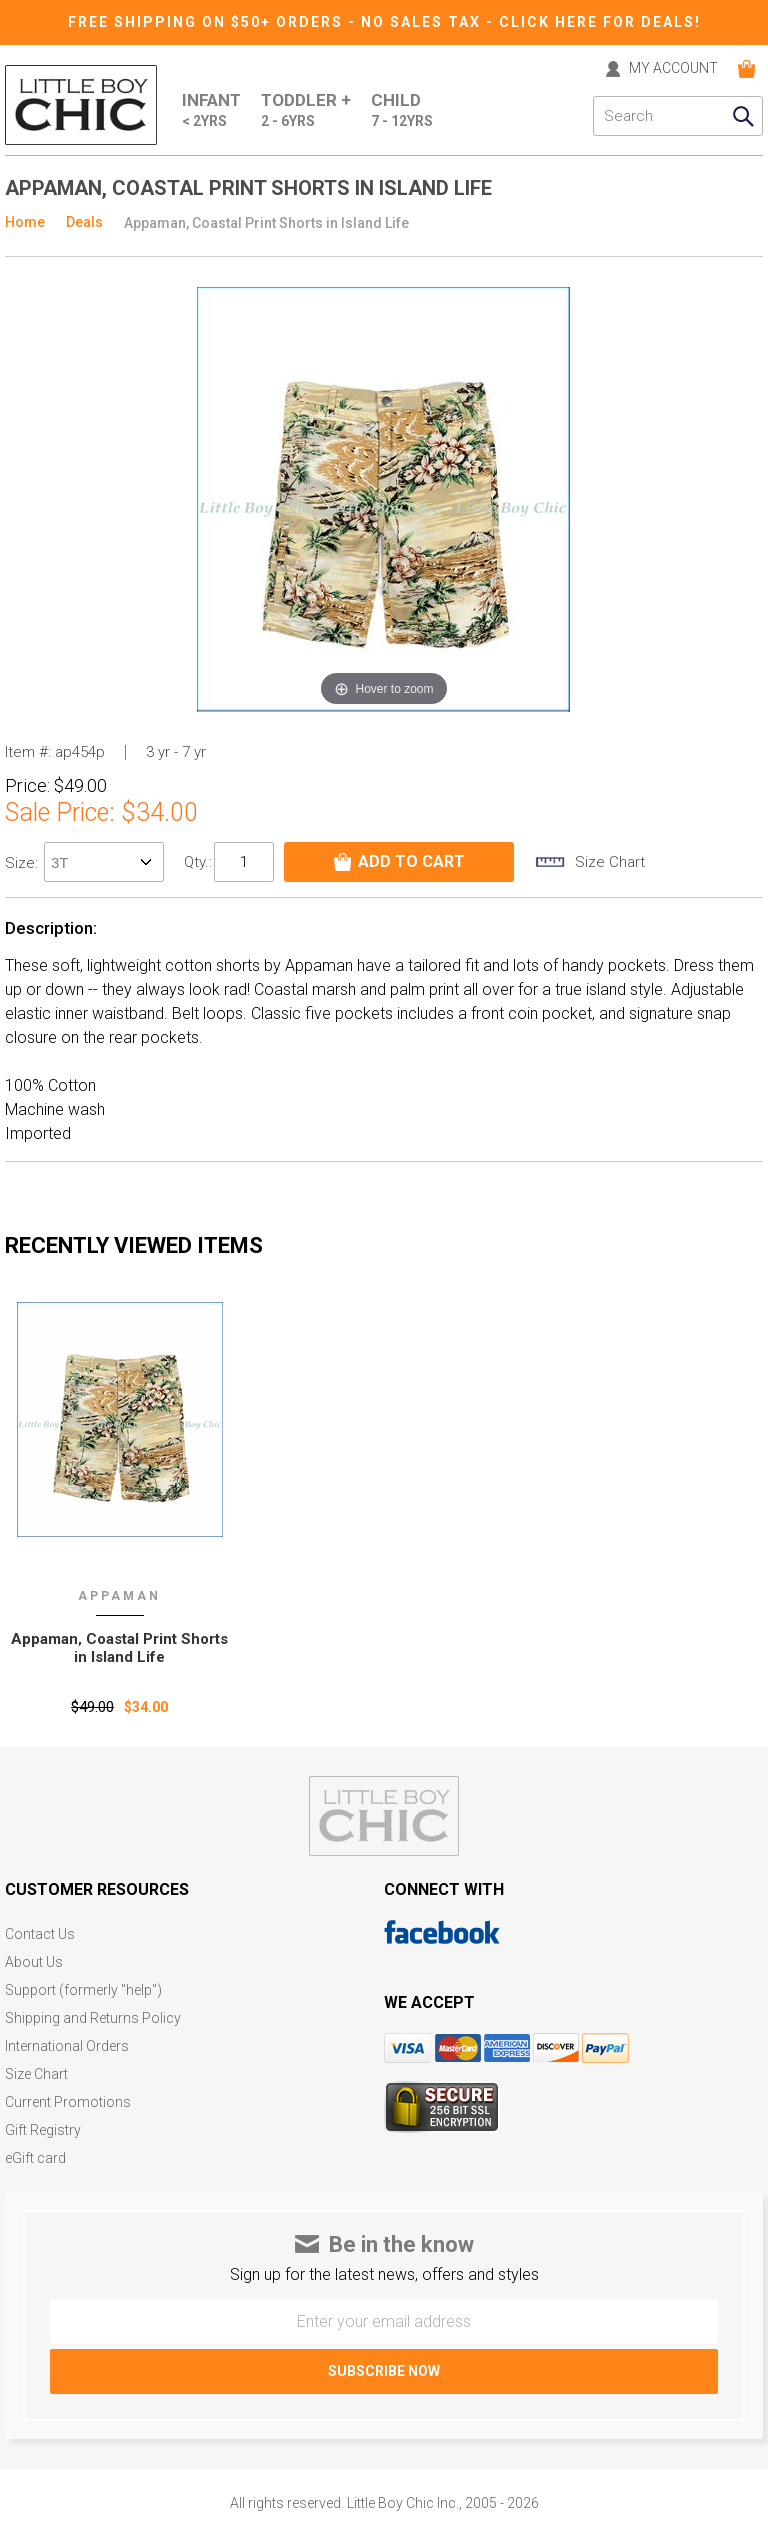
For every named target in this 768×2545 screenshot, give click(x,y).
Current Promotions (68, 2102)
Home (25, 222)
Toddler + (306, 111)
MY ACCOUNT (673, 68)
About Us (34, 1962)
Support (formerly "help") (83, 1990)
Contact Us (40, 1934)
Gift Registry (43, 2130)
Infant (211, 111)
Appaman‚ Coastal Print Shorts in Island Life (119, 1648)
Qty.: (198, 862)
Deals (84, 222)
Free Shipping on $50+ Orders (208, 22)
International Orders (67, 2046)
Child (402, 111)
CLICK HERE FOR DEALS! (600, 22)
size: (23, 863)
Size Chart (36, 2074)
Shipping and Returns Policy (93, 2018)
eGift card (35, 2158)
